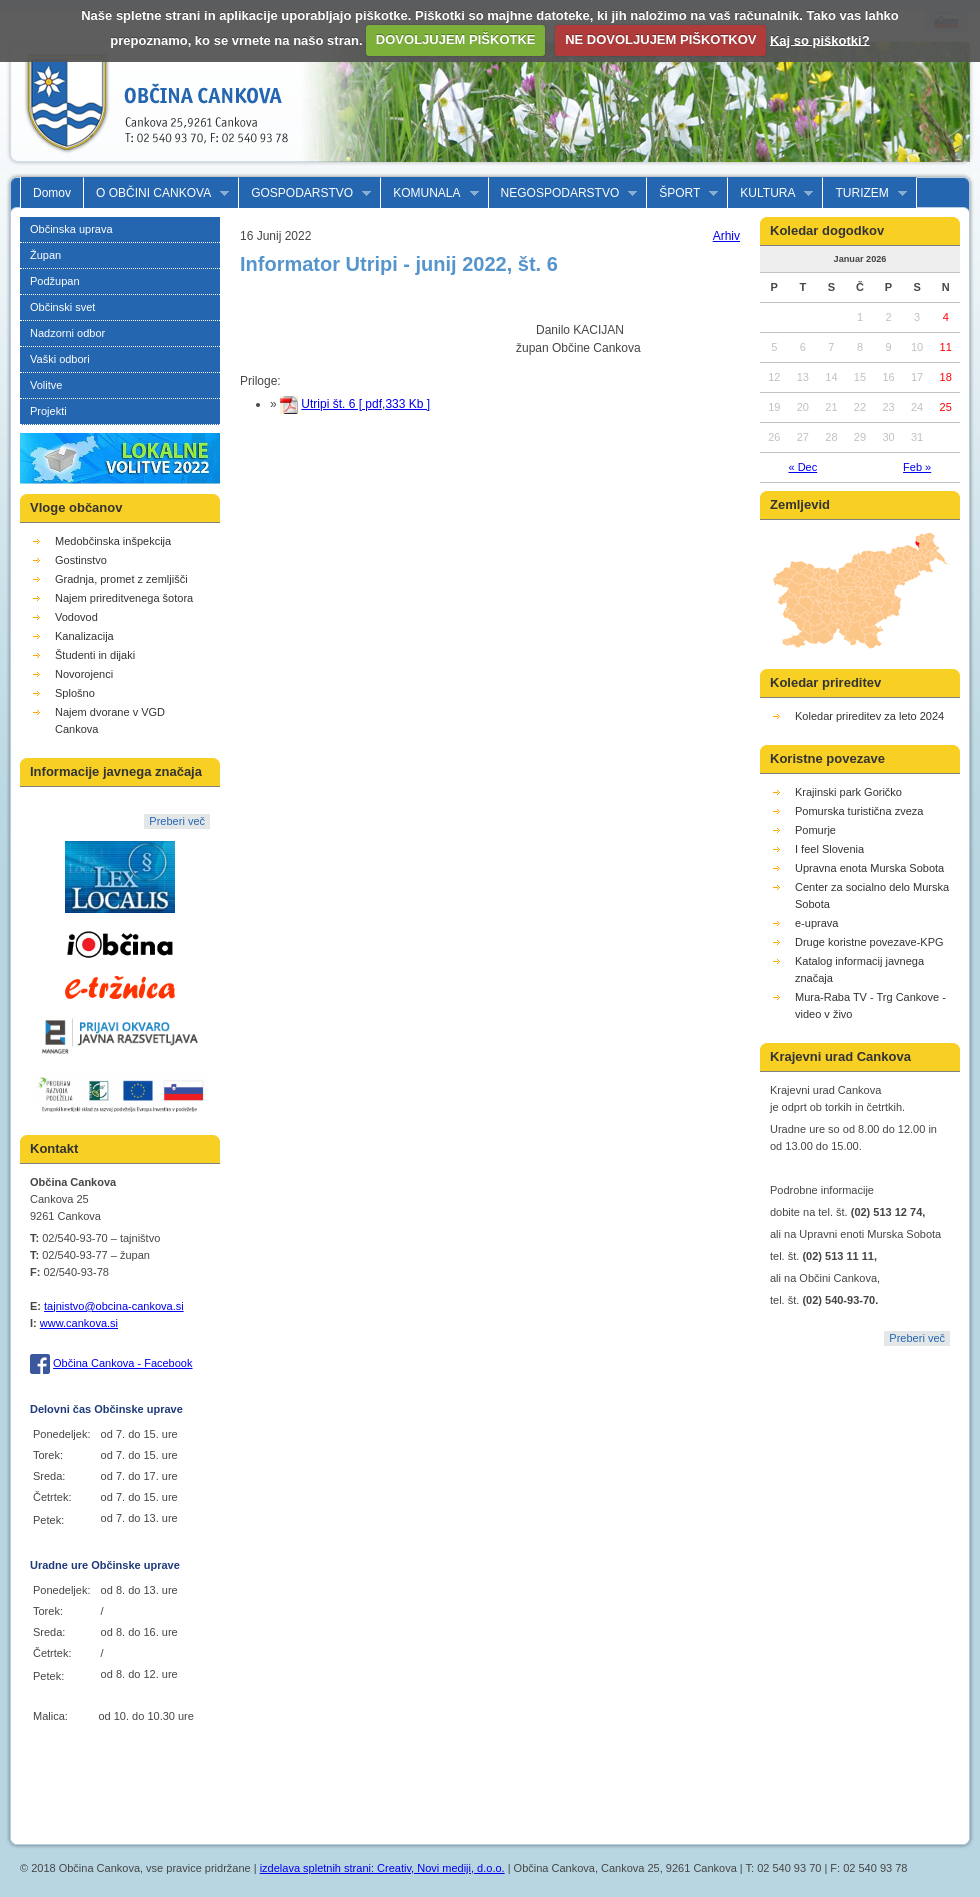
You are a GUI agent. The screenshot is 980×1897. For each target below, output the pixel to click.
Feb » (917, 467)
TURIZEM (864, 193)
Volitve (46, 385)
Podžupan (55, 281)
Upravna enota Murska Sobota (869, 868)
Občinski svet (62, 307)
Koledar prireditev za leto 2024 (869, 716)
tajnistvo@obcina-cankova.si (114, 1306)
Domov (52, 193)
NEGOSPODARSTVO (563, 193)
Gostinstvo (81, 560)
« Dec (802, 467)
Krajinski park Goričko (848, 792)
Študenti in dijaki (95, 655)
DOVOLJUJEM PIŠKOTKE (456, 39)
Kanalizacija (84, 636)
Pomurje (815, 830)
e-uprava (816, 923)
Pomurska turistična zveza (859, 811)
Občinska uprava (71, 229)
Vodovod (76, 617)
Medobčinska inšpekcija (113, 541)
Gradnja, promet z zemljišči (121, 579)
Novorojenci (84, 674)
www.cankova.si (79, 1323)
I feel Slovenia (829, 849)
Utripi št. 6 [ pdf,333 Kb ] (365, 404)
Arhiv (726, 236)
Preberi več (177, 821)
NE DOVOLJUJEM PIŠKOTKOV (660, 39)
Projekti (48, 411)
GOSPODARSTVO (305, 193)
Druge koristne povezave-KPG (869, 942)
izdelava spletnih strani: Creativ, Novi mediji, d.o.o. (382, 1868)
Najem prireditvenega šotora (124, 598)
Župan (45, 255)
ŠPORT (682, 193)
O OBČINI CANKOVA (156, 193)
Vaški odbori (60, 359)
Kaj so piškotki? (820, 39)
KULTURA (770, 193)
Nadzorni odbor (67, 333)
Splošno (75, 693)
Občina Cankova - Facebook (122, 1363)
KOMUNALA (429, 193)
